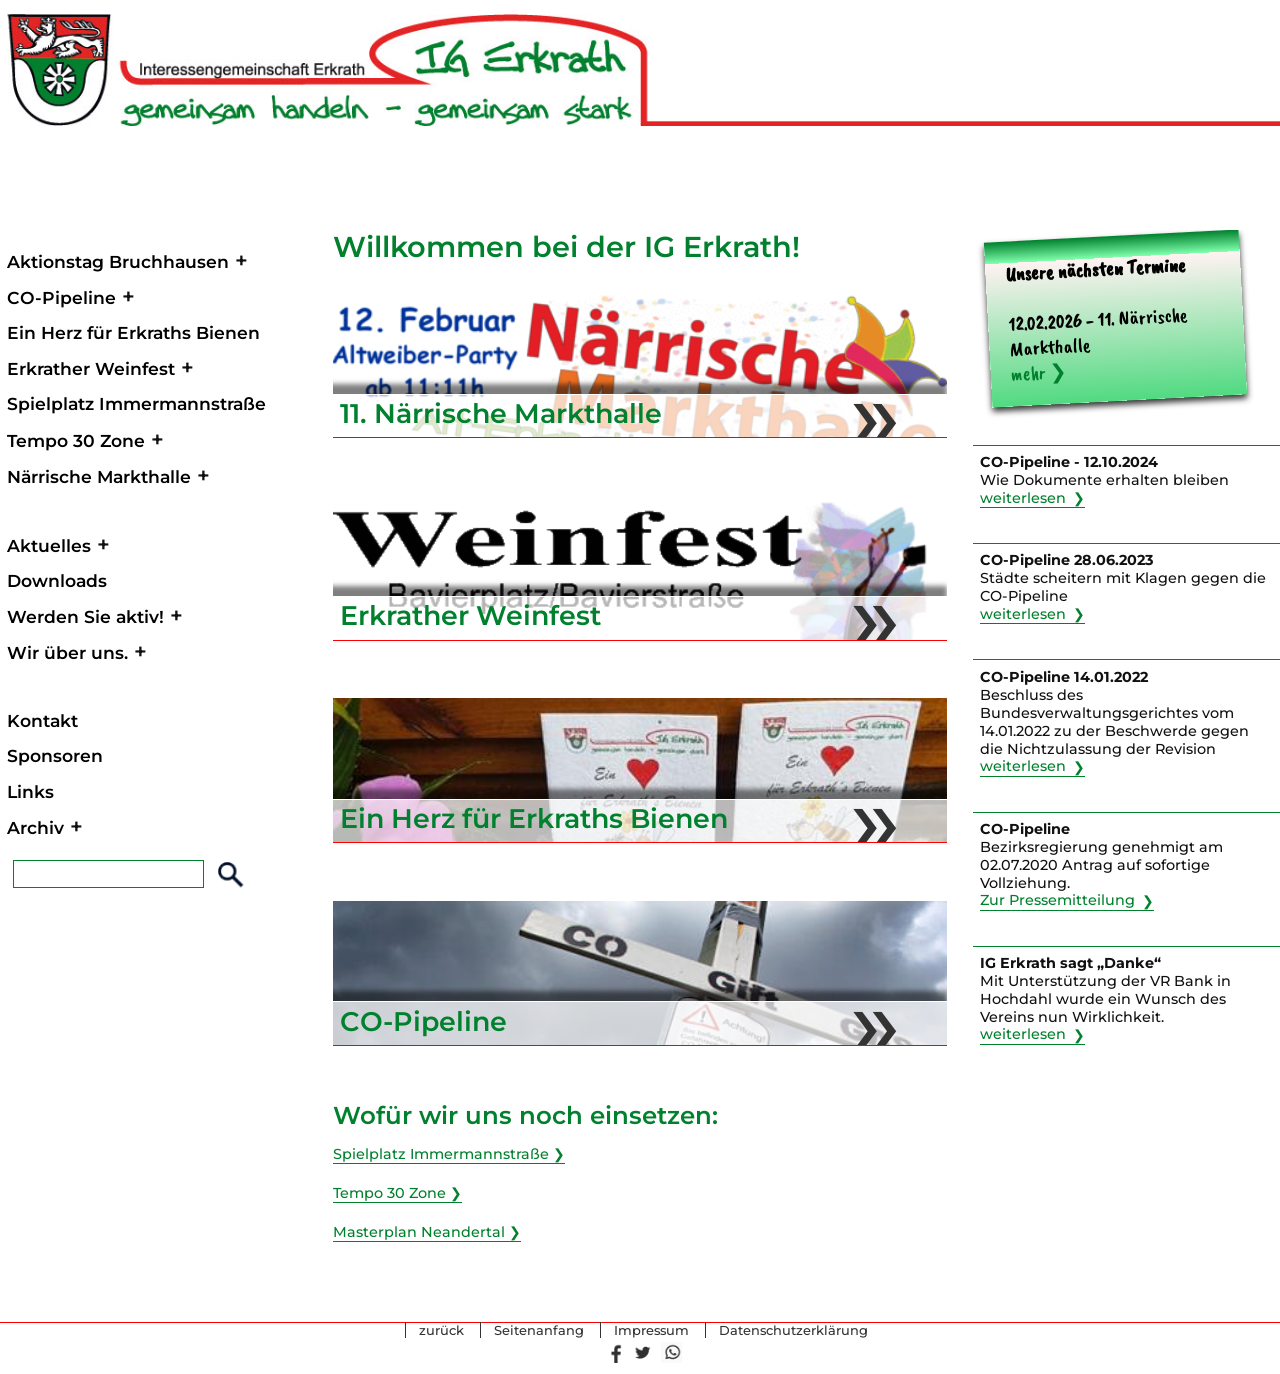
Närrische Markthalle (99, 476)
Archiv (35, 827)
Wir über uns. (67, 652)
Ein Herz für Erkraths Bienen (133, 332)
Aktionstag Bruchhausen (118, 261)
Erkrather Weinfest (91, 368)
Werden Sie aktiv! (85, 616)
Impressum (651, 1331)
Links (30, 791)
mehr (1028, 373)
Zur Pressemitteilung (1057, 901)
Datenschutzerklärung (793, 1331)
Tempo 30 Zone (76, 440)
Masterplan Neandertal (419, 1232)
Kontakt (42, 720)
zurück (441, 1331)
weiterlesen (1023, 498)
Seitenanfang (539, 1331)
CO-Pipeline (61, 297)
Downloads (57, 580)
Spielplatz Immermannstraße (136, 403)
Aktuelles (49, 545)
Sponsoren (55, 755)
